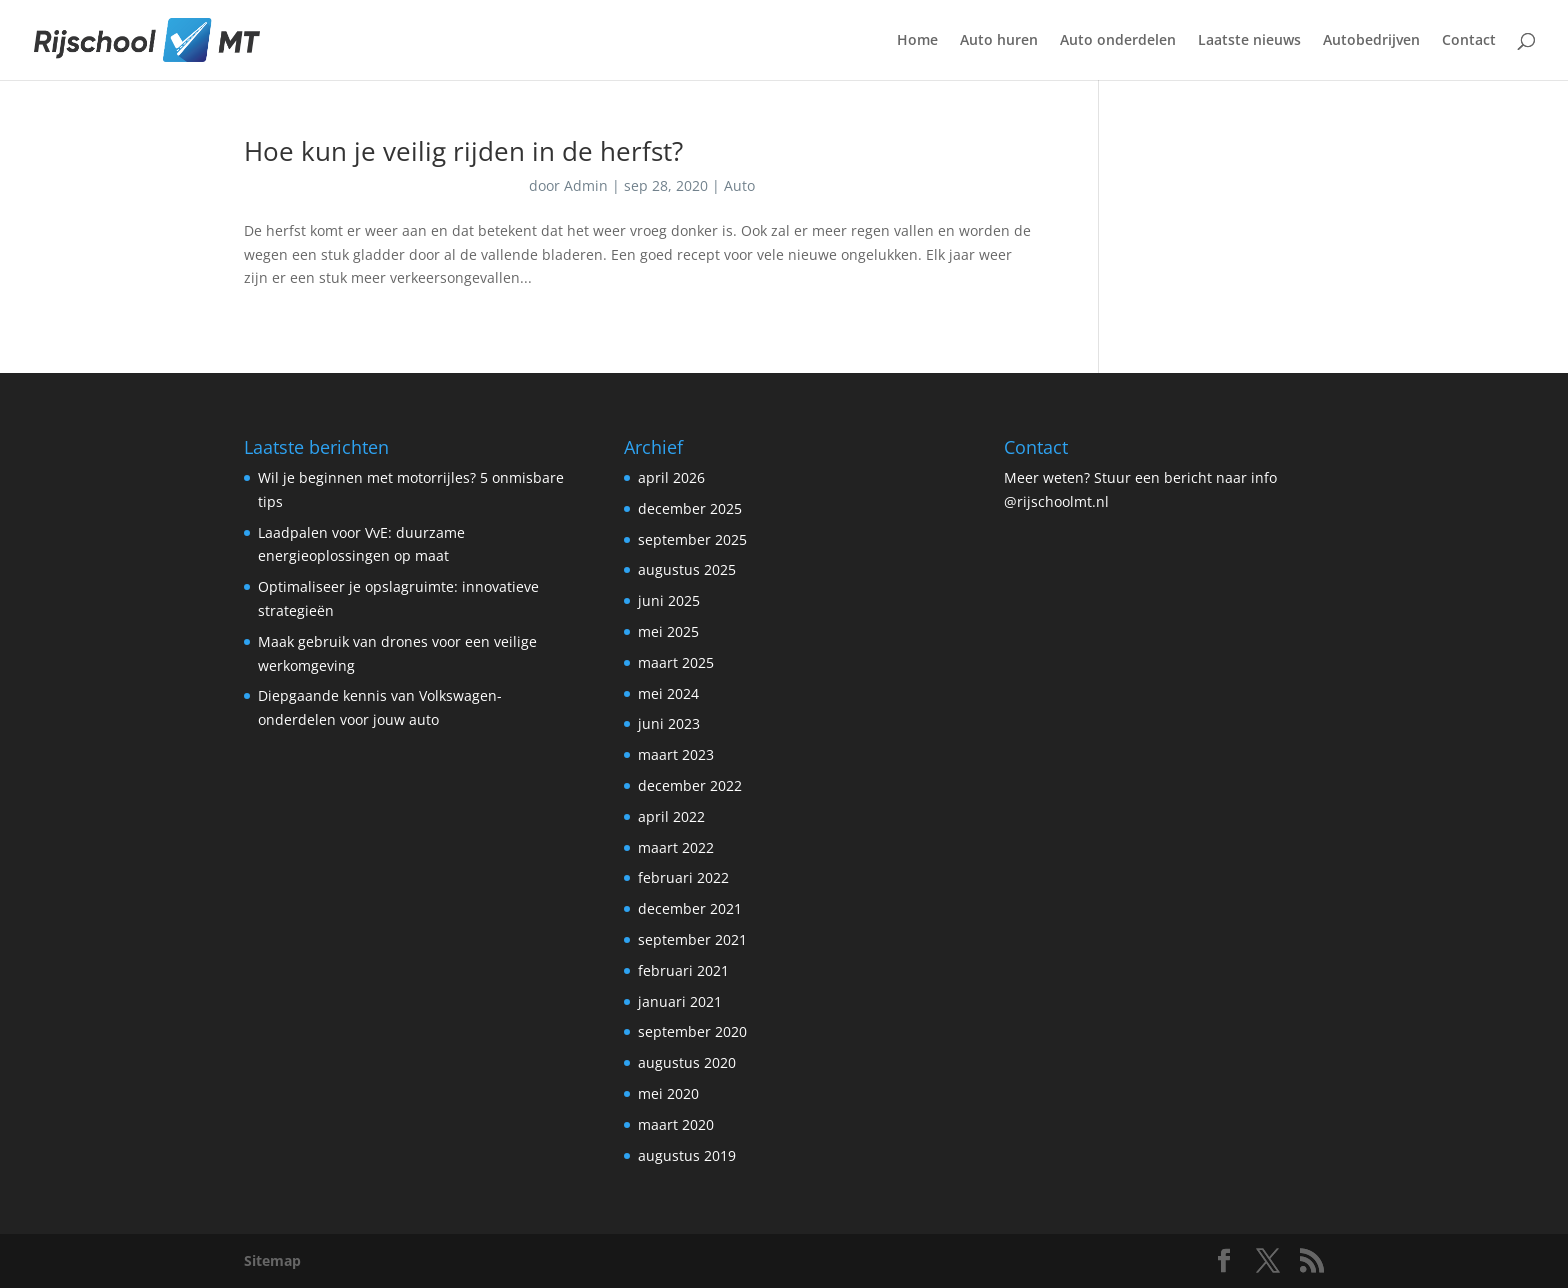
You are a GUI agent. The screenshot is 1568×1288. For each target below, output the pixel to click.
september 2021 (692, 939)
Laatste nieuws (1249, 41)
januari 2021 (680, 1001)
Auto (739, 185)
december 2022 (690, 785)
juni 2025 (669, 600)
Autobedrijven (1371, 41)
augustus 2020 (687, 1062)
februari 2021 (683, 970)
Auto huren (999, 41)
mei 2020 (668, 1093)
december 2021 (690, 908)
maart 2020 (676, 1124)
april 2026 (671, 477)
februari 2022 (683, 877)
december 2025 (690, 508)
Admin (586, 185)
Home (917, 41)
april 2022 (671, 816)
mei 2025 (668, 631)
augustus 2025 (687, 569)
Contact (1469, 41)
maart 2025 (676, 662)
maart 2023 (676, 754)
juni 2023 (669, 723)
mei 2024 (668, 693)
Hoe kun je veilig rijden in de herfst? (463, 151)
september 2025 (692, 539)
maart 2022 (676, 847)
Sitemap (272, 1260)
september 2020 (692, 1031)
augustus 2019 (687, 1155)
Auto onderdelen (1118, 41)
